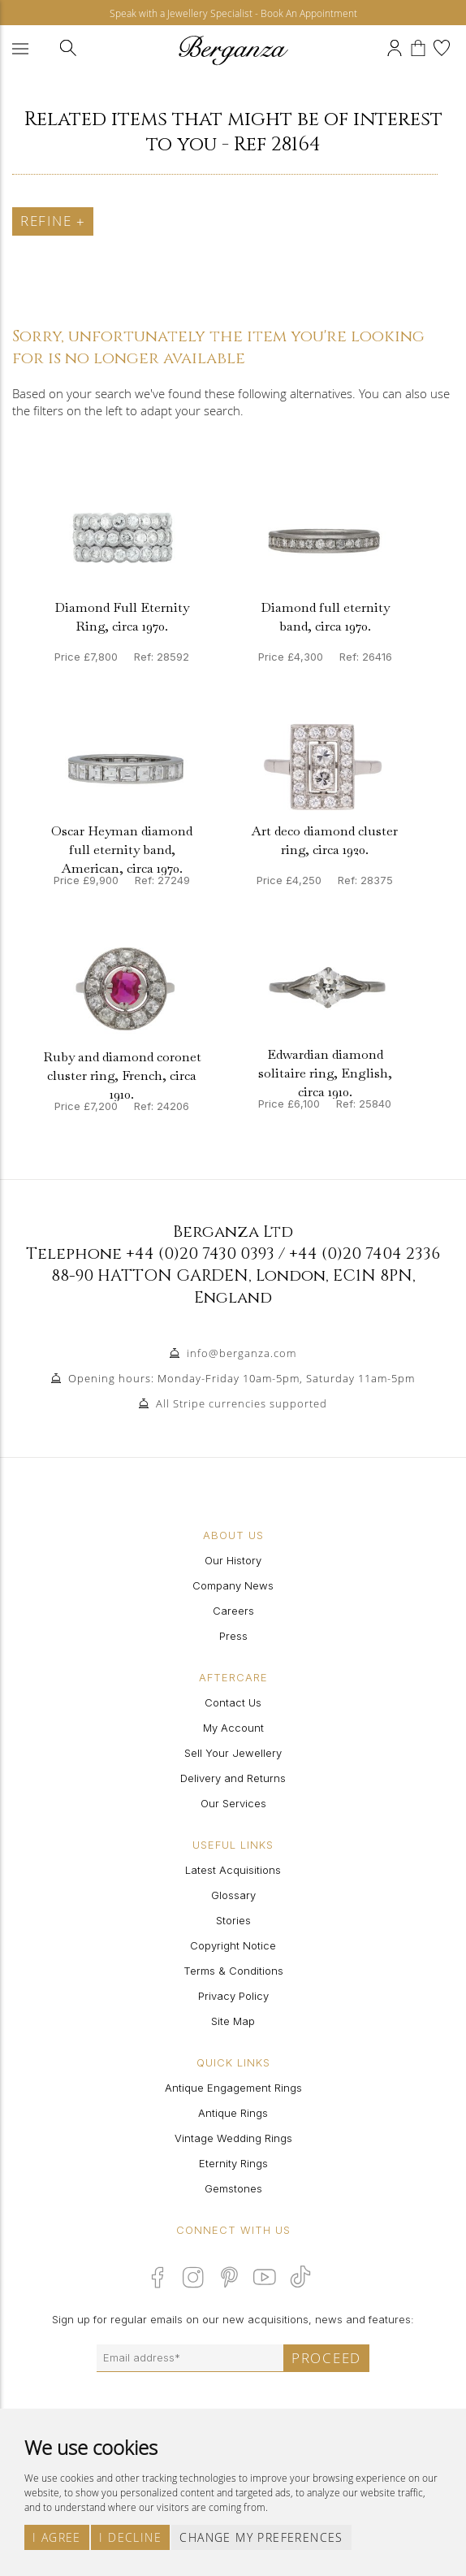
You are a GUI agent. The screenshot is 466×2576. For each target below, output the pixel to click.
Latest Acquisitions (233, 1869)
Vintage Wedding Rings (233, 2137)
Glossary (233, 1895)
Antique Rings (233, 2112)
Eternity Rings (233, 2163)
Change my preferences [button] (261, 2537)
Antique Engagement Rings (233, 2087)
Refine (52, 220)
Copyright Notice (233, 1945)
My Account (233, 1727)
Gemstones (233, 2188)
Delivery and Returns (233, 1778)
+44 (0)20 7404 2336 (364, 1253)
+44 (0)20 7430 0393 (200, 1253)
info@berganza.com (241, 1353)
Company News (233, 1585)
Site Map (233, 2020)
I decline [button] (130, 2537)
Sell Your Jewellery (233, 1752)
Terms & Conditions (233, 1970)
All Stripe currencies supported (241, 1403)
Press (233, 1635)
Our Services (233, 1803)
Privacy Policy (233, 1995)
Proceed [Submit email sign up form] (326, 2357)
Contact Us (233, 1702)
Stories (233, 1920)
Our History (233, 1560)
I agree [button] (56, 2537)
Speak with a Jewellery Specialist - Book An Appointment (233, 13)
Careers (233, 1610)
